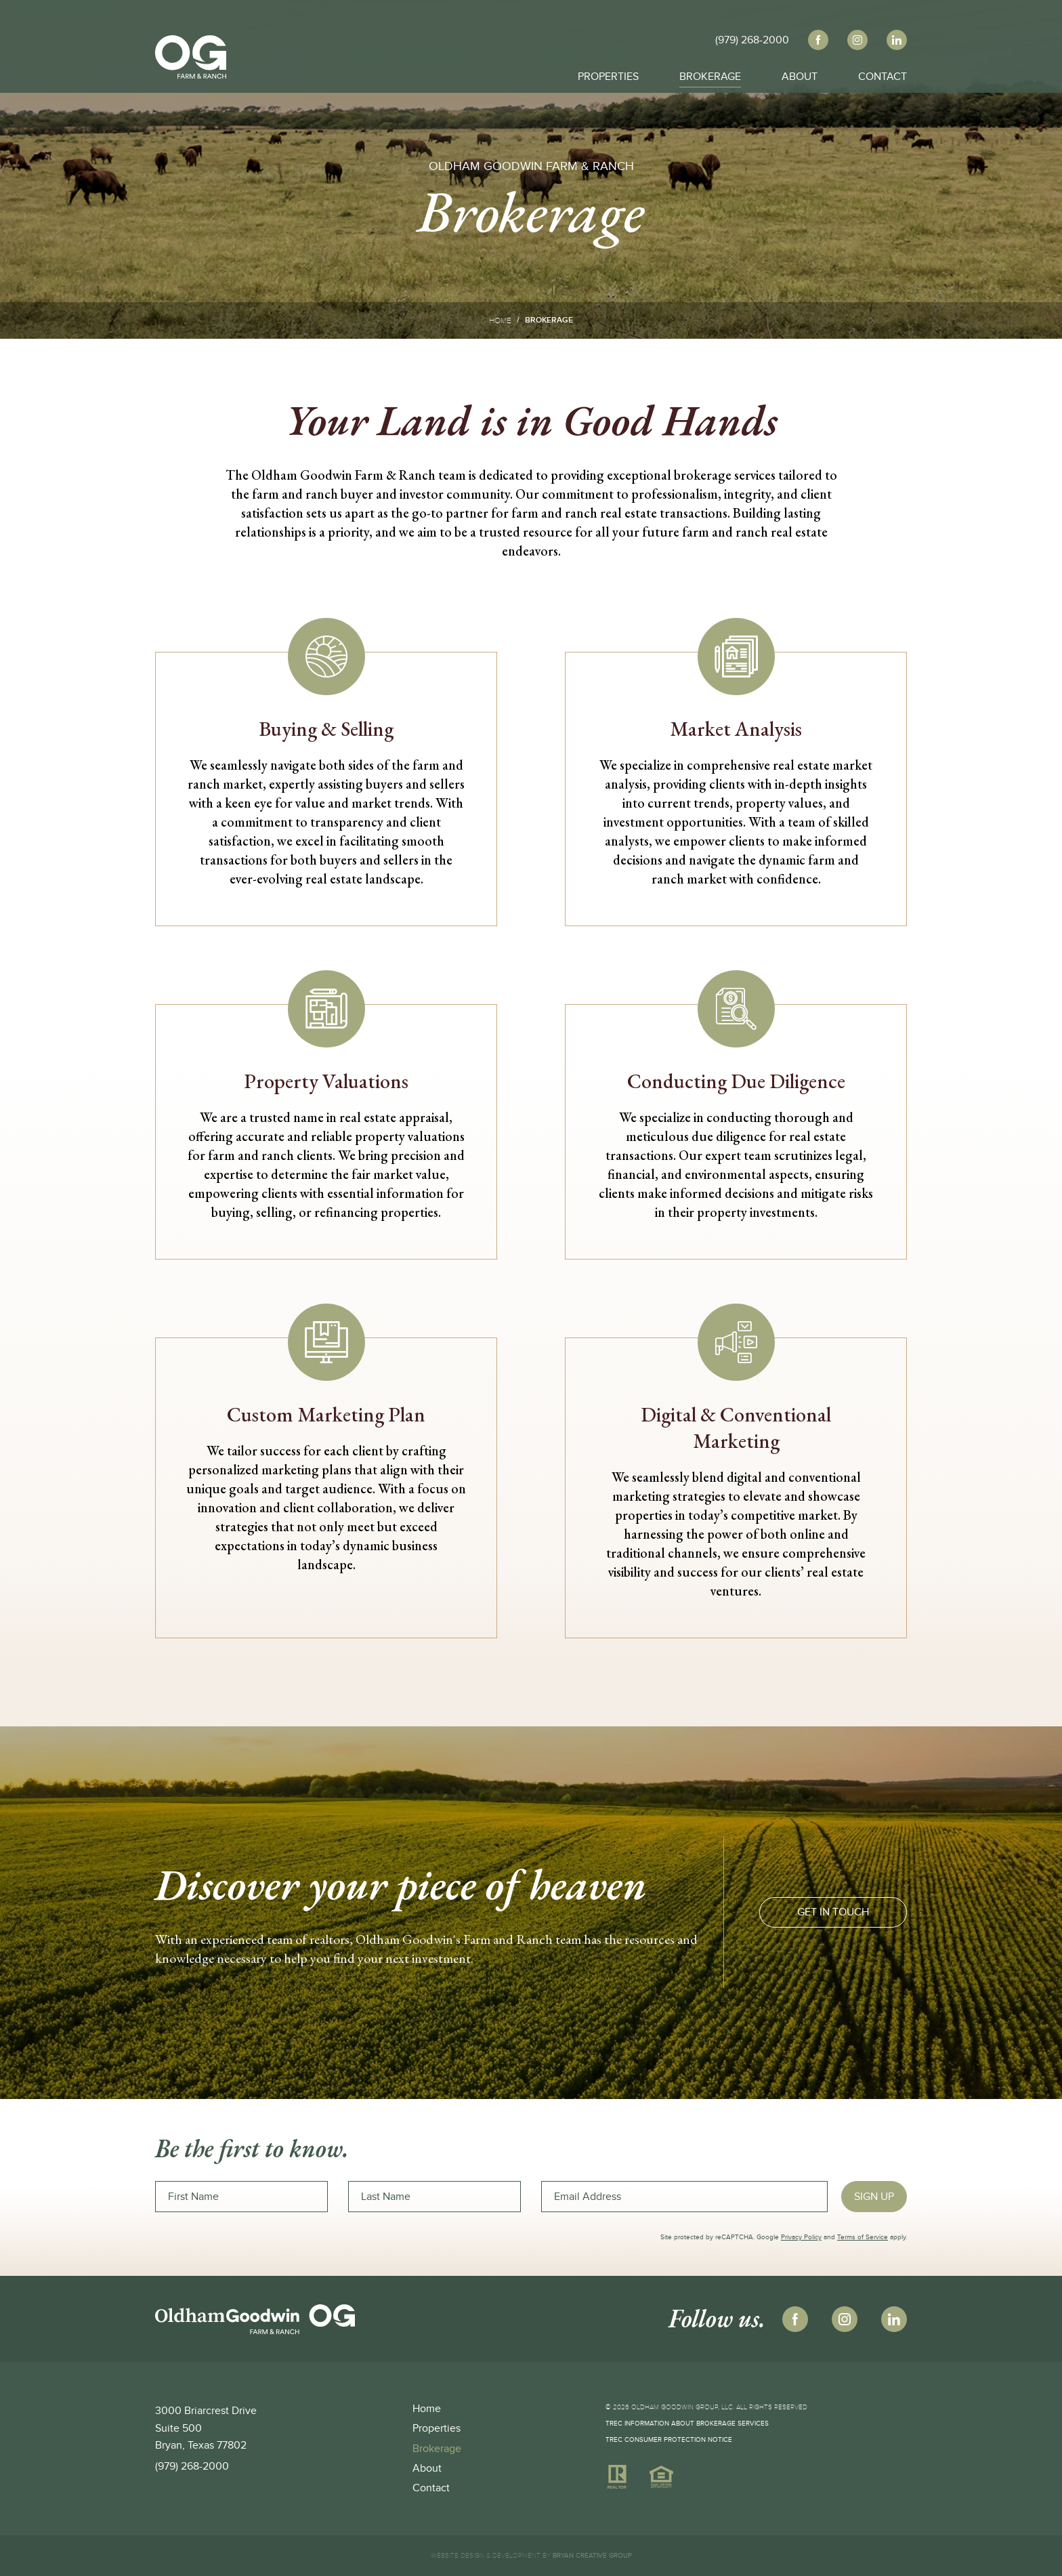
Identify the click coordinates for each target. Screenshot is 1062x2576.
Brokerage (710, 74)
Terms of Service (862, 2237)
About (799, 74)
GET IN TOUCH (833, 1912)
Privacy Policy (801, 2237)
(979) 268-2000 (192, 2466)
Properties (608, 74)
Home (500, 320)
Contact (882, 74)
